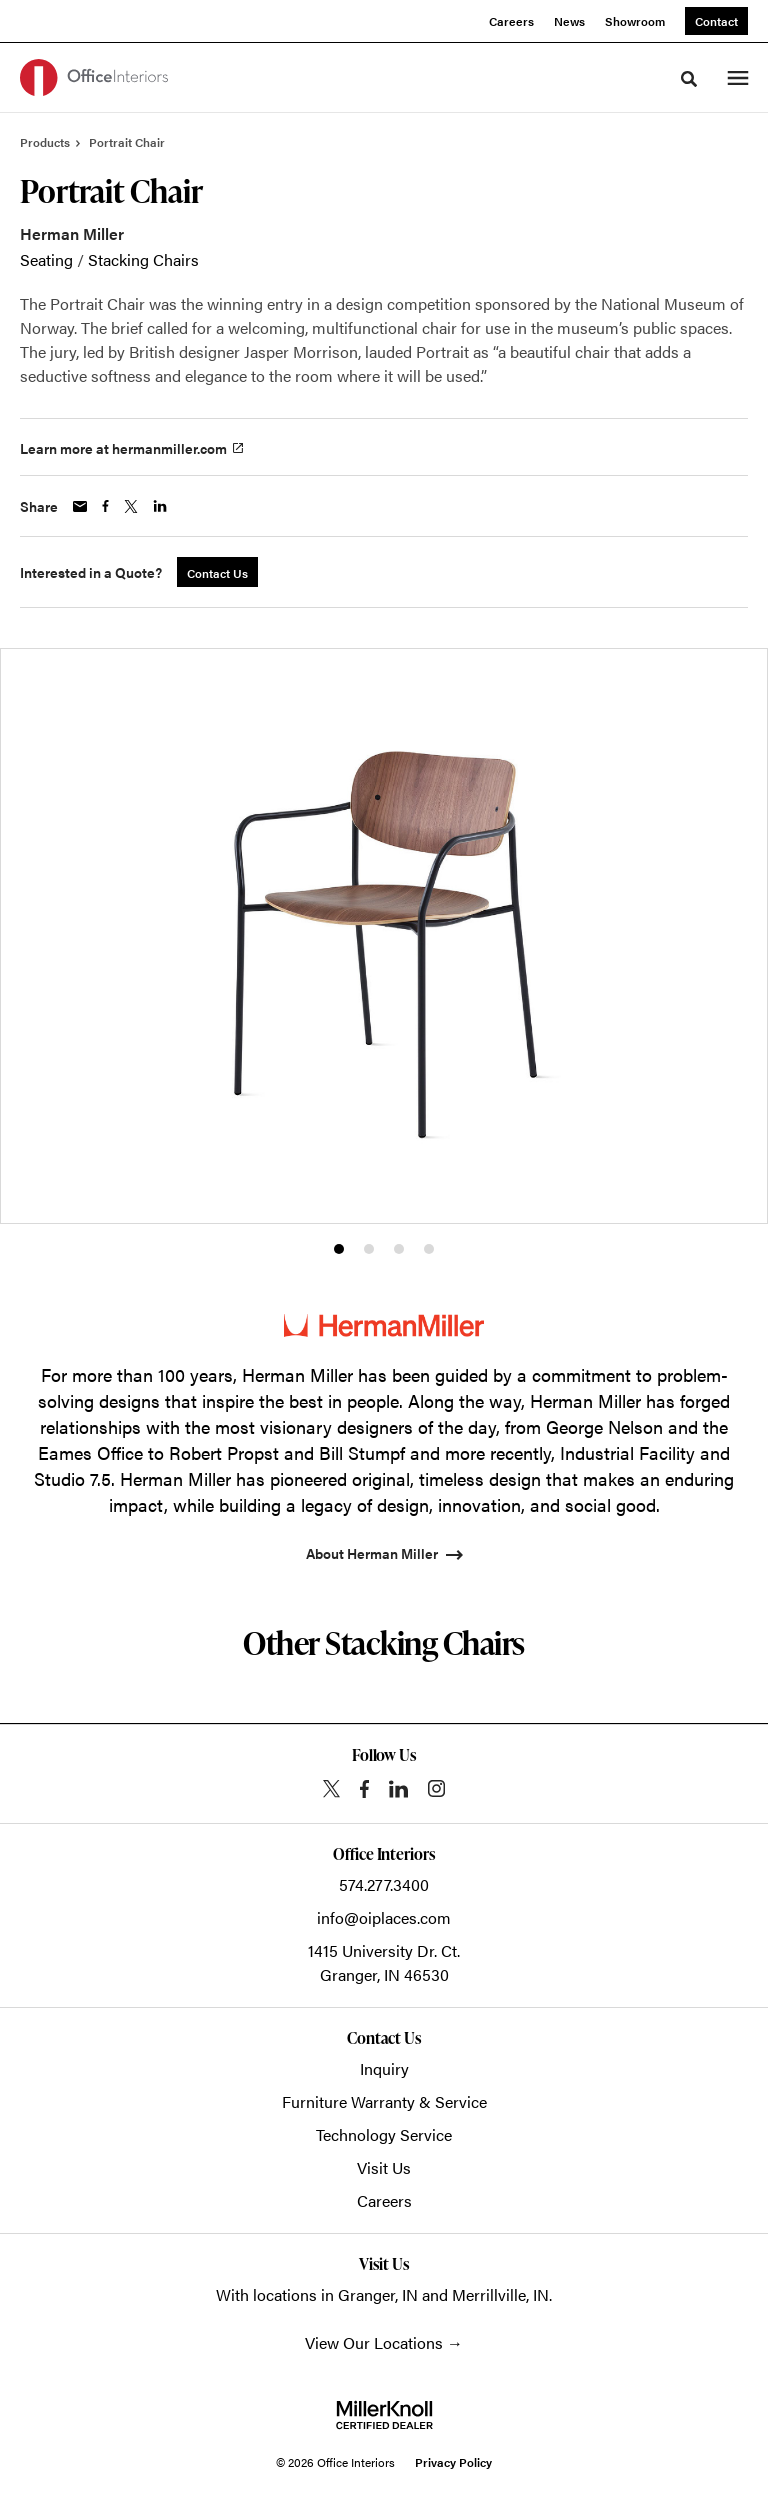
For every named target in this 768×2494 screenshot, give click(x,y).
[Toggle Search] (689, 79)
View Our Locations (374, 2342)
